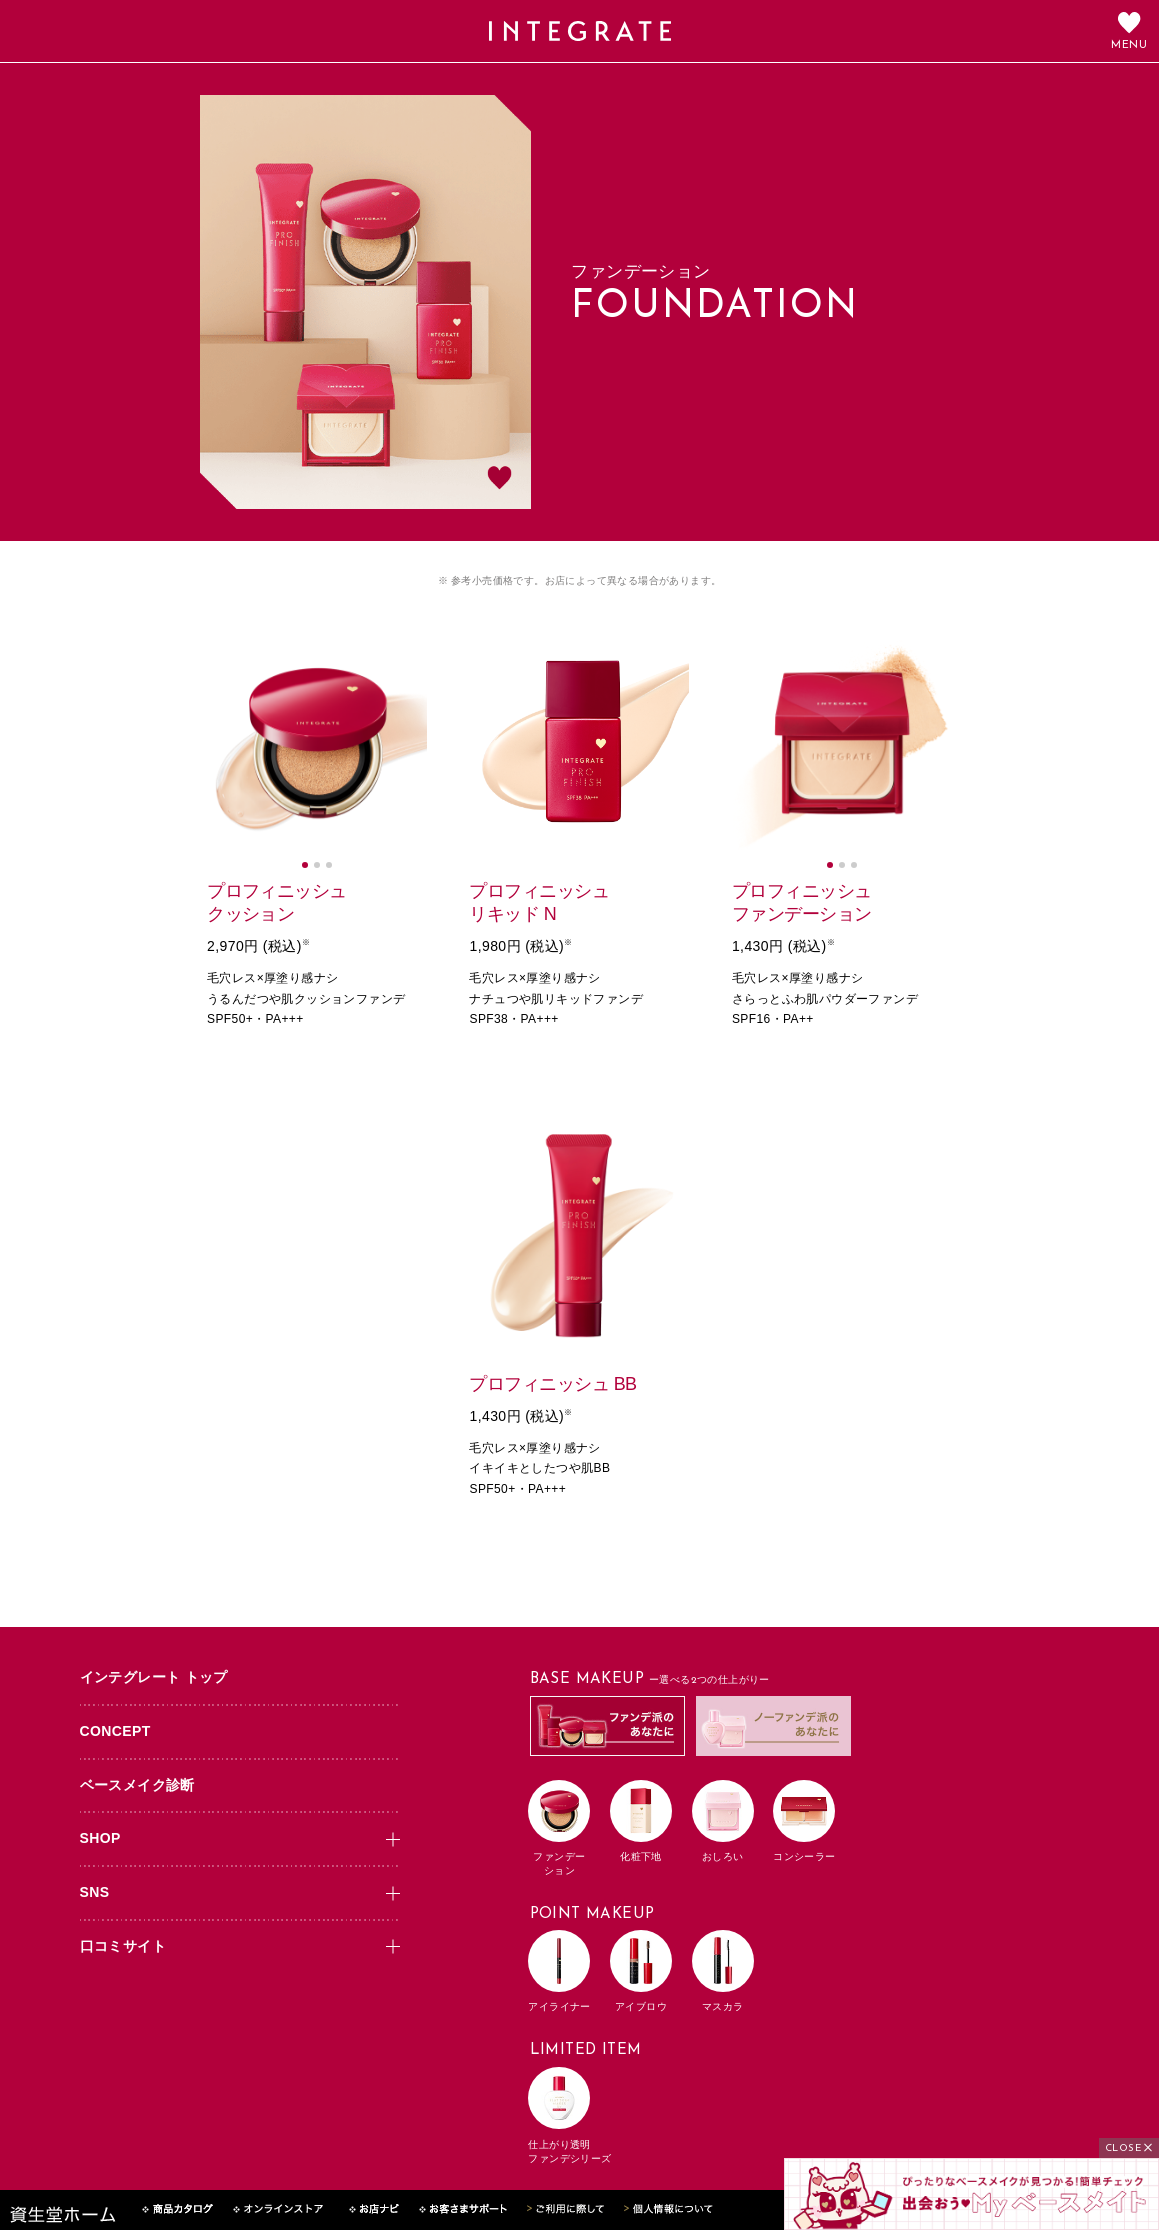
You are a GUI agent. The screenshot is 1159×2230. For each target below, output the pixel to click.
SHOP (100, 1839)
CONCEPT (115, 1731)
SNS (95, 1892)
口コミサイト (123, 1946)
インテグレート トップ (154, 1677)
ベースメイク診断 (137, 1785)
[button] (305, 865)
